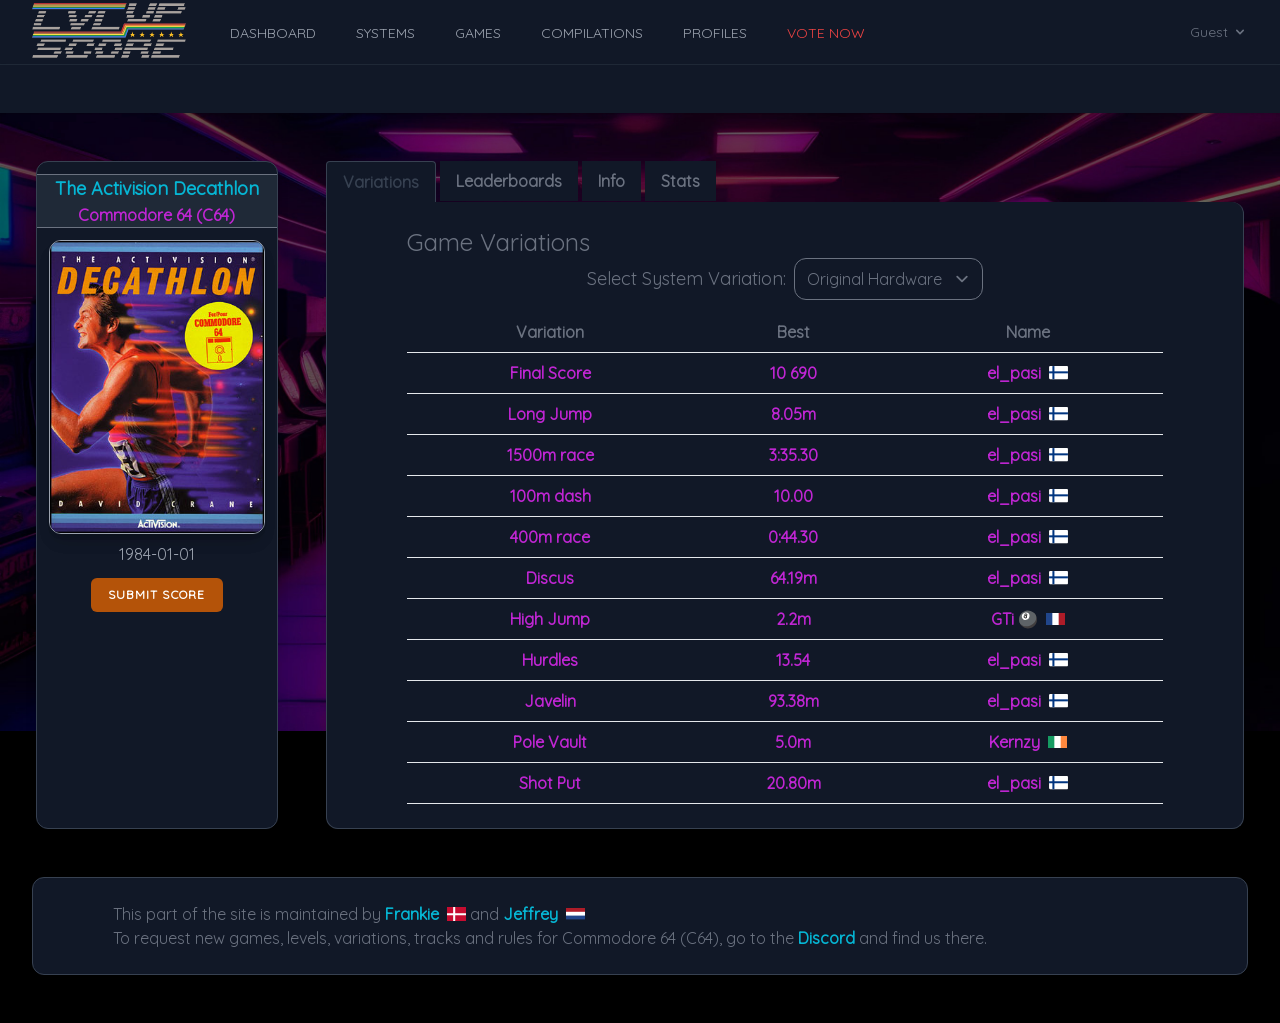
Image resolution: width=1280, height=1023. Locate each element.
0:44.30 (793, 537)
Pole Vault (550, 742)
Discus (550, 578)
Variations (381, 182)
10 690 (793, 373)
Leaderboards (509, 181)
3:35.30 (793, 455)
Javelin (550, 701)
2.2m (793, 619)
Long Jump (550, 414)
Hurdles (550, 660)
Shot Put (550, 783)
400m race (550, 537)
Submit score (156, 594)
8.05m (793, 414)
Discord (826, 938)
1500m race (550, 455)
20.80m (793, 783)
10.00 (793, 496)
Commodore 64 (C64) (156, 215)
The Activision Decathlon (157, 188)
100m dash (550, 496)
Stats (680, 181)
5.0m (793, 742)
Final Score (550, 373)
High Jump (550, 619)
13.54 (793, 660)
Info (611, 181)
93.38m (793, 701)
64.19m (793, 578)
